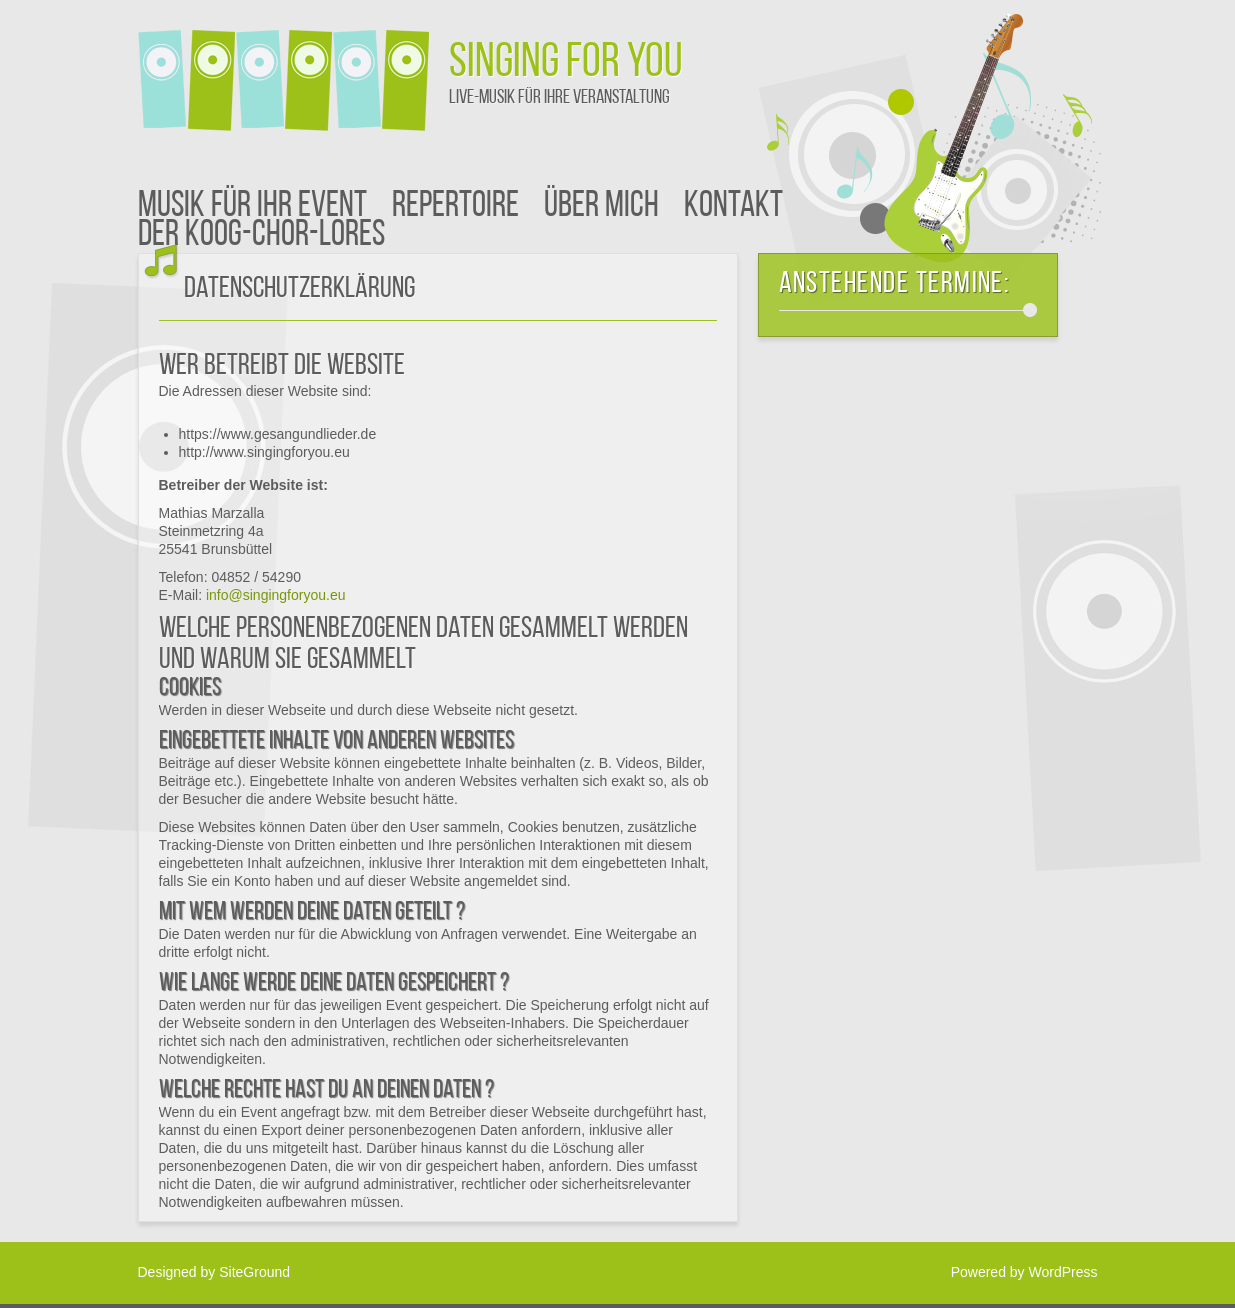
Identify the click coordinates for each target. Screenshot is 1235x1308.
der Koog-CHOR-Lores (261, 236)
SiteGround (254, 1272)
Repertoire (455, 207)
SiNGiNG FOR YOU (566, 64)
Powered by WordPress (1024, 1272)
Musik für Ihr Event (252, 207)
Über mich (601, 207)
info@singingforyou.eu (276, 595)
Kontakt (733, 207)
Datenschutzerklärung (299, 289)
